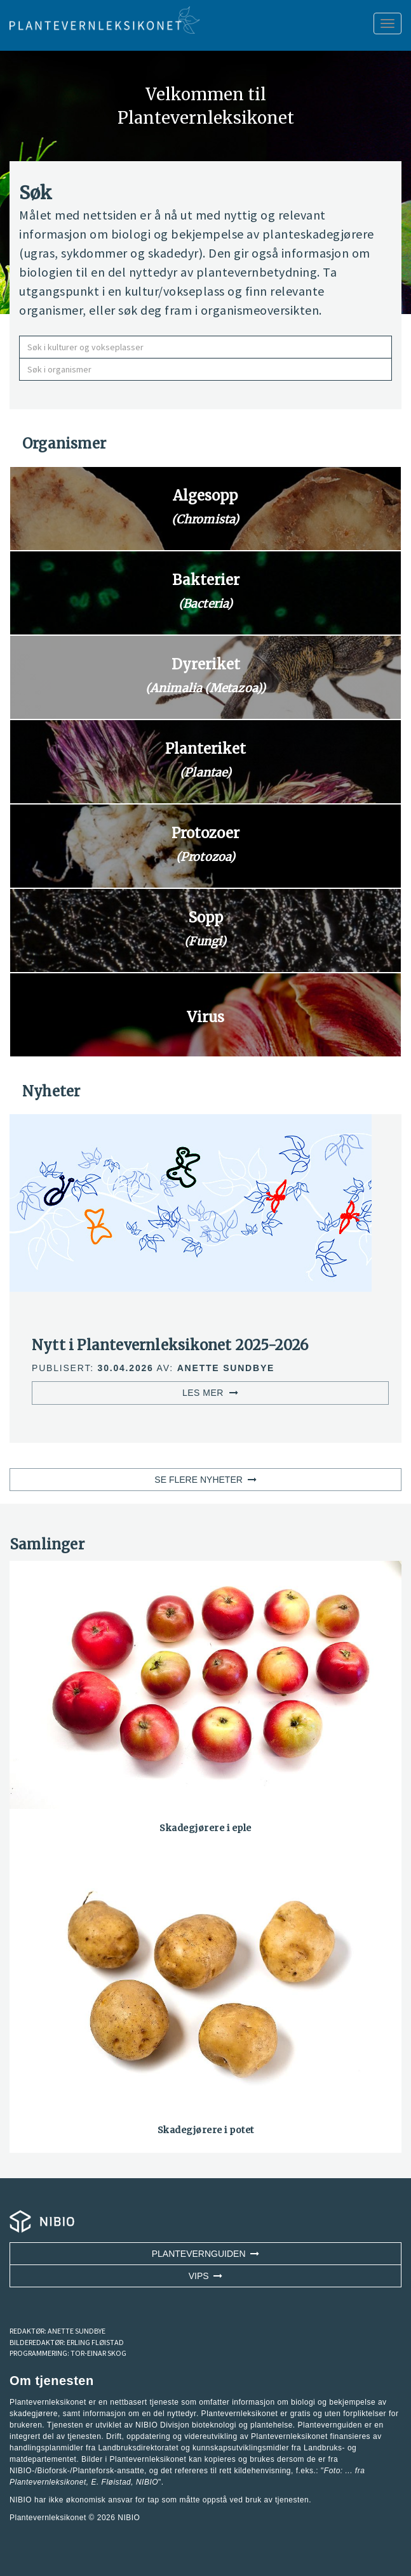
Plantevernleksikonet (48, 2482)
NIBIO (129, 2517)
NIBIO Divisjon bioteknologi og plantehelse (214, 2425)
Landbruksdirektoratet (138, 2447)
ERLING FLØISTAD (95, 2342)
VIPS (206, 2276)
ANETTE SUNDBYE (76, 2331)
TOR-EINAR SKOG (98, 2353)
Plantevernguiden (206, 2254)
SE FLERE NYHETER (205, 1480)
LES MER (210, 1393)
